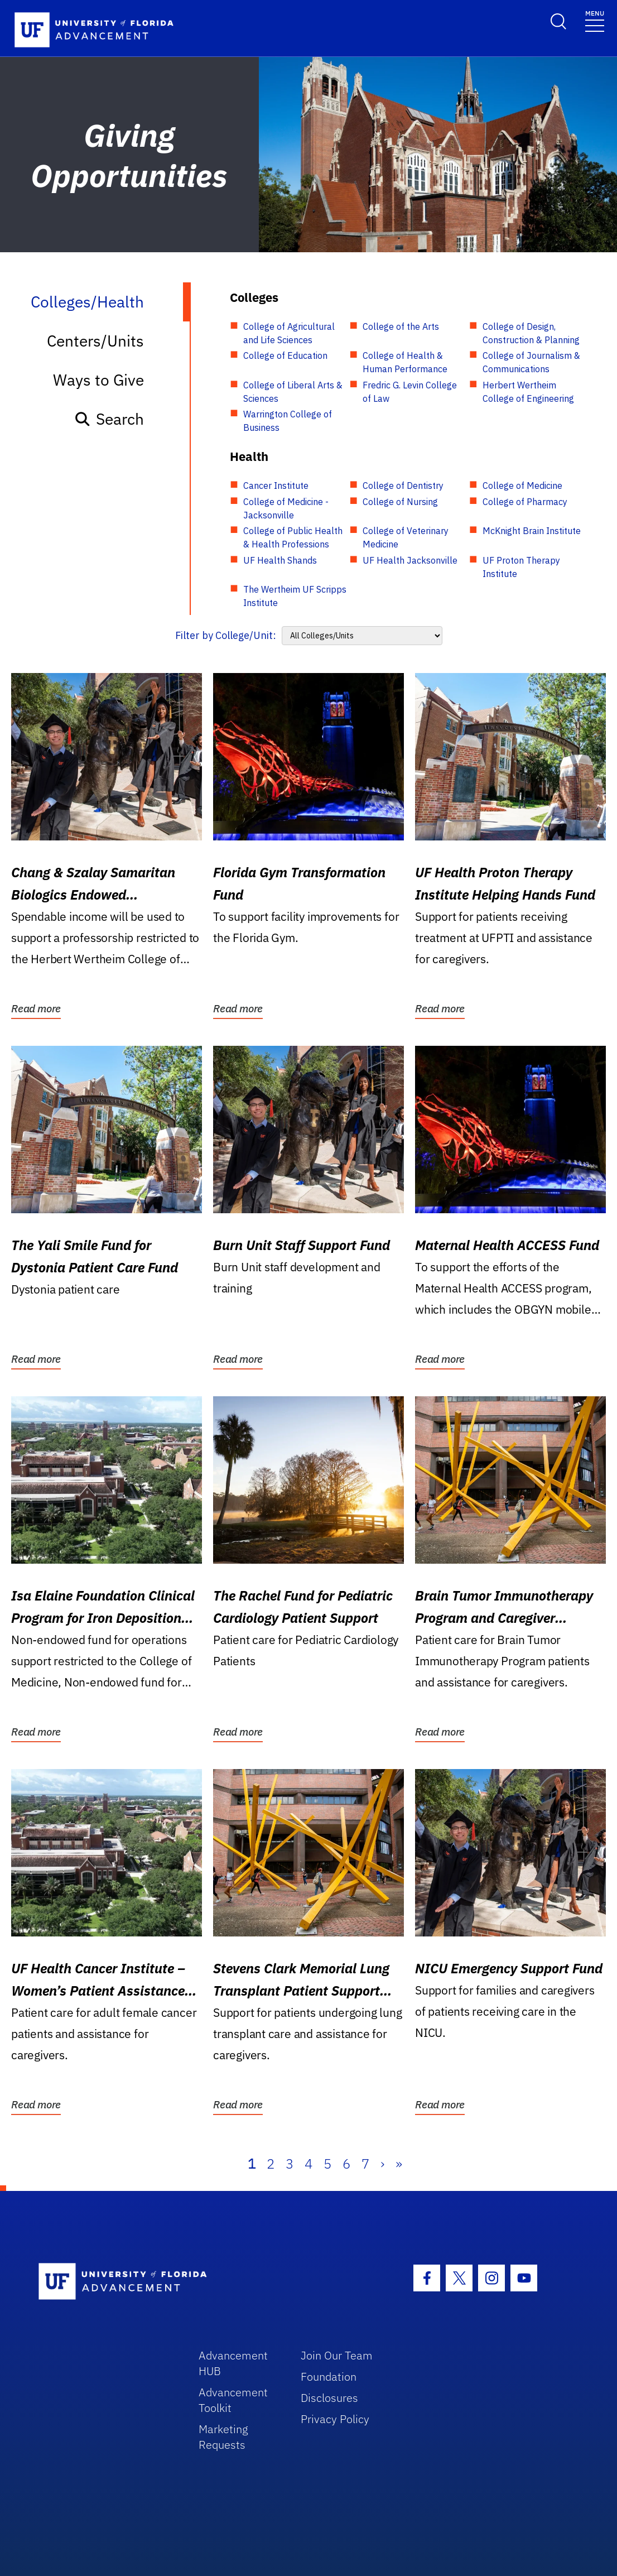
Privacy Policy (335, 2418)
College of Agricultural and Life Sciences (289, 333)
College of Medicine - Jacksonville (286, 508)
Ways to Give (98, 379)
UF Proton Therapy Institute (521, 567)
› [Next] (382, 2164)
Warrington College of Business (287, 420)
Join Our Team (337, 2355)
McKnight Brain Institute (532, 530)
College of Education (285, 355)
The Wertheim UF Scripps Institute (294, 596)
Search (109, 418)
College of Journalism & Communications (531, 362)
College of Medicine (522, 485)
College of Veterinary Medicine (406, 537)
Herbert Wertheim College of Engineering (528, 391)
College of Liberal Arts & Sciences (293, 391)
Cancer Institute (275, 485)
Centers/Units (95, 340)
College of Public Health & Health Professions (293, 537)
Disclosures (329, 2397)
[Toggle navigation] (594, 20)
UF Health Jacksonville (410, 560)
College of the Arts (401, 326)
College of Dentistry (403, 485)
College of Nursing (400, 501)
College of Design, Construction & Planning (531, 333)
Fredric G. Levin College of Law (410, 391)
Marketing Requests (223, 2436)
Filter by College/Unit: (225, 635)
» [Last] (399, 2164)
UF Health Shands (280, 560)
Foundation (328, 2376)
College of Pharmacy (525, 501)
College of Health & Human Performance (405, 362)
